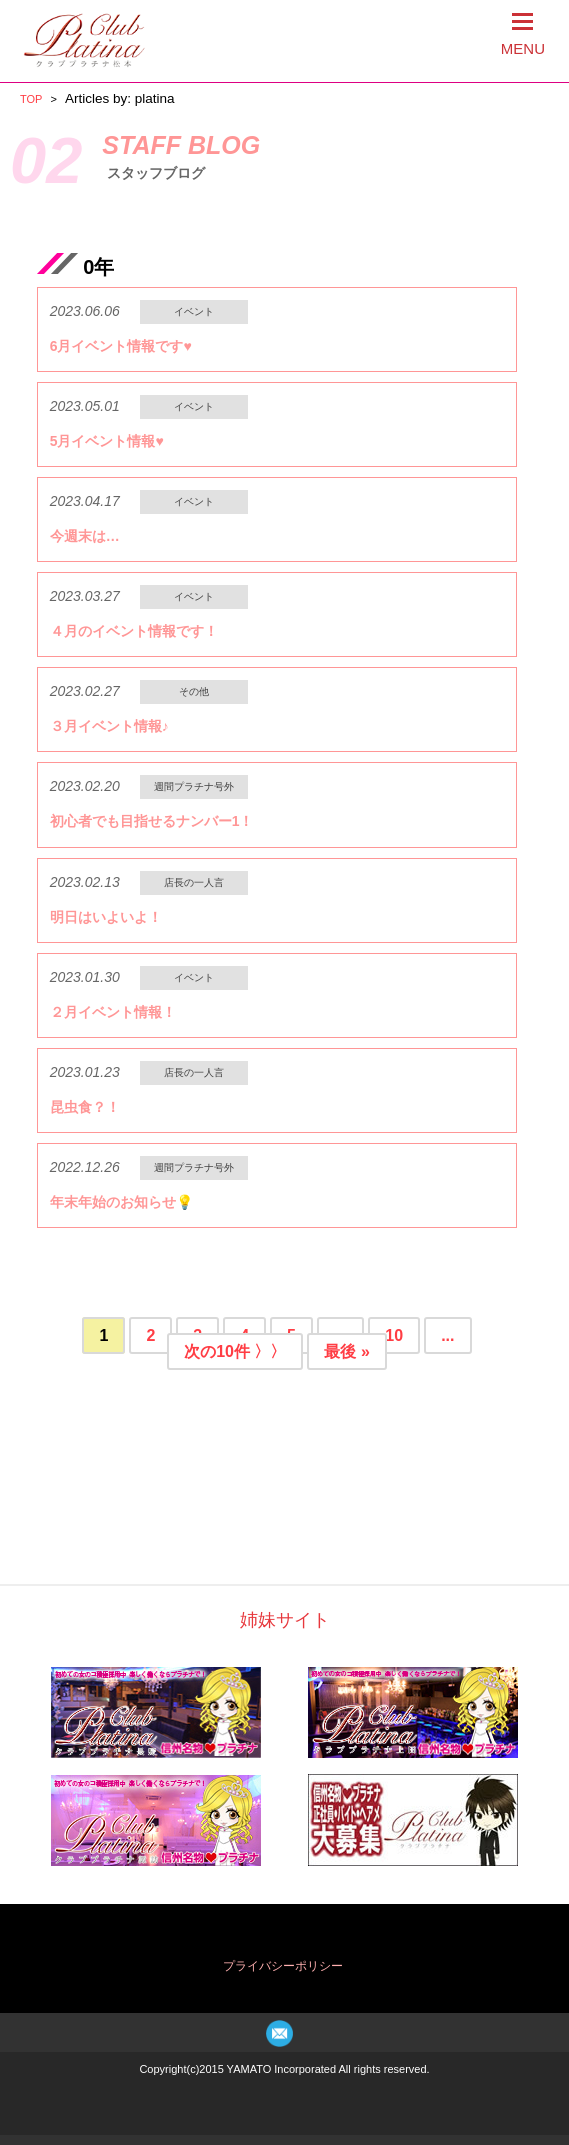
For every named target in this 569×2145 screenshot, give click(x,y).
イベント (194, 311)
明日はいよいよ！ (106, 917)
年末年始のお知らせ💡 (121, 1202)
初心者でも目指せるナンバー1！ (152, 821)
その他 (194, 691)
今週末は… (85, 536)
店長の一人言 (194, 882)
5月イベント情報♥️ (107, 441)
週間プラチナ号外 (194, 786)
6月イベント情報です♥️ (121, 346)
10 (394, 1335)
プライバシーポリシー (283, 1966)
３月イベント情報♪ (109, 726)
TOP (31, 99)
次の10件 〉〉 (235, 1351)
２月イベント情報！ (113, 1012)
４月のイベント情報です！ (134, 631)
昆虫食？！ (85, 1107)
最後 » (346, 1351)
